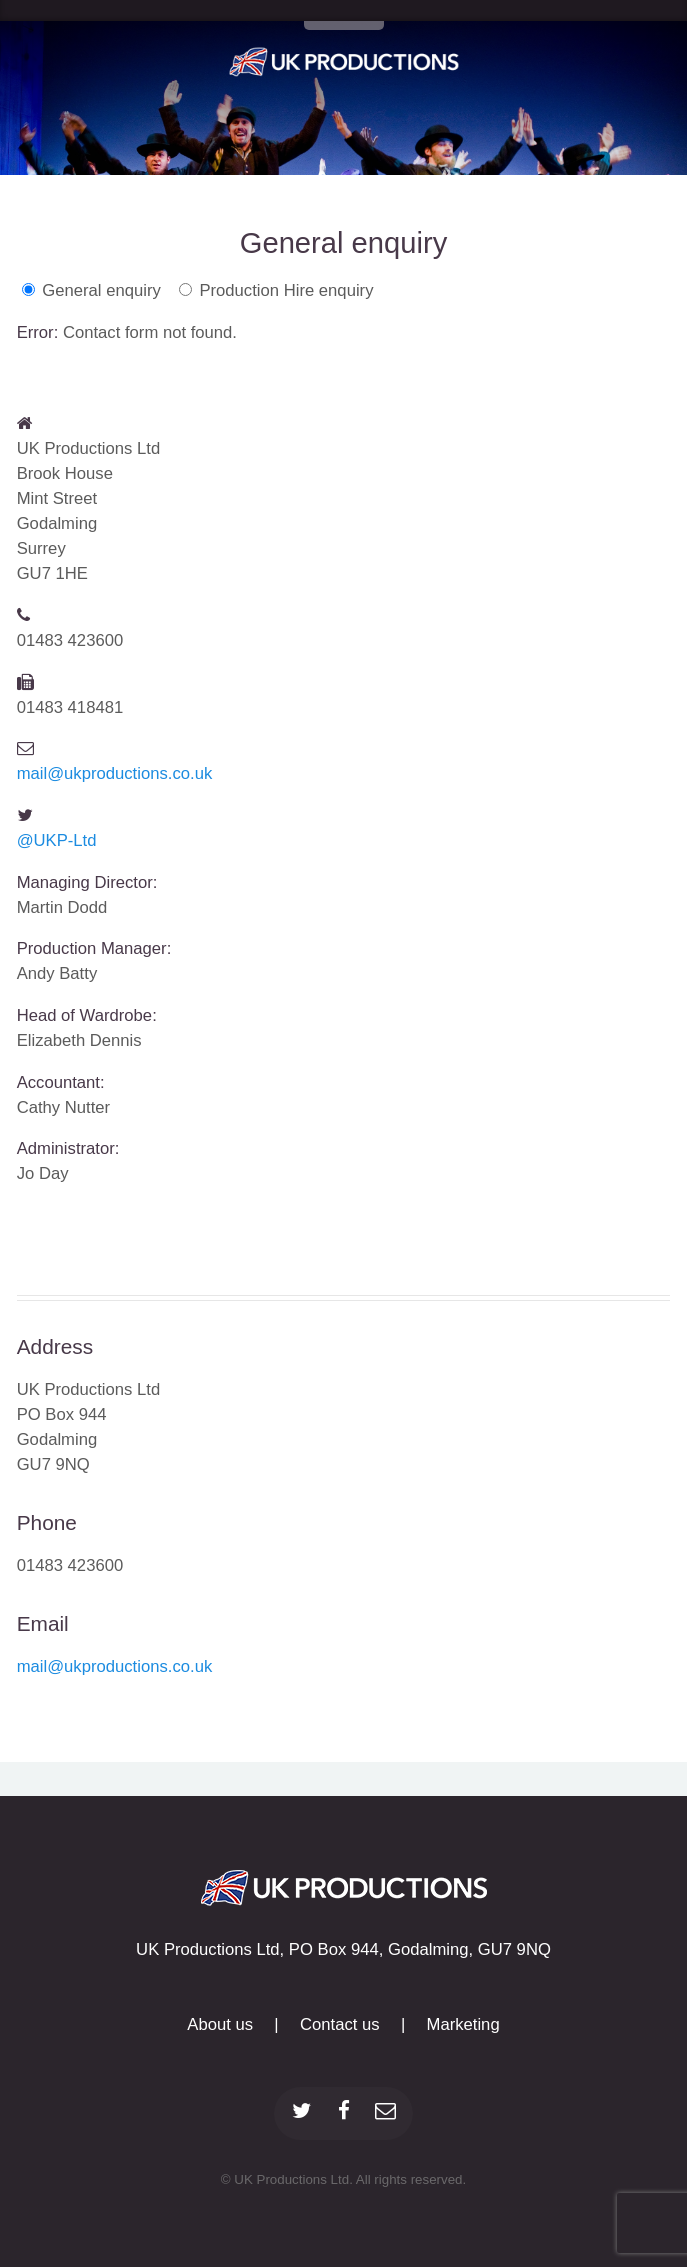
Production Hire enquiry (286, 290)
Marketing (463, 2024)
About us (220, 2024)
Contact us (340, 2024)
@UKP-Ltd (57, 840)
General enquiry (101, 290)
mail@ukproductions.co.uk (115, 773)
